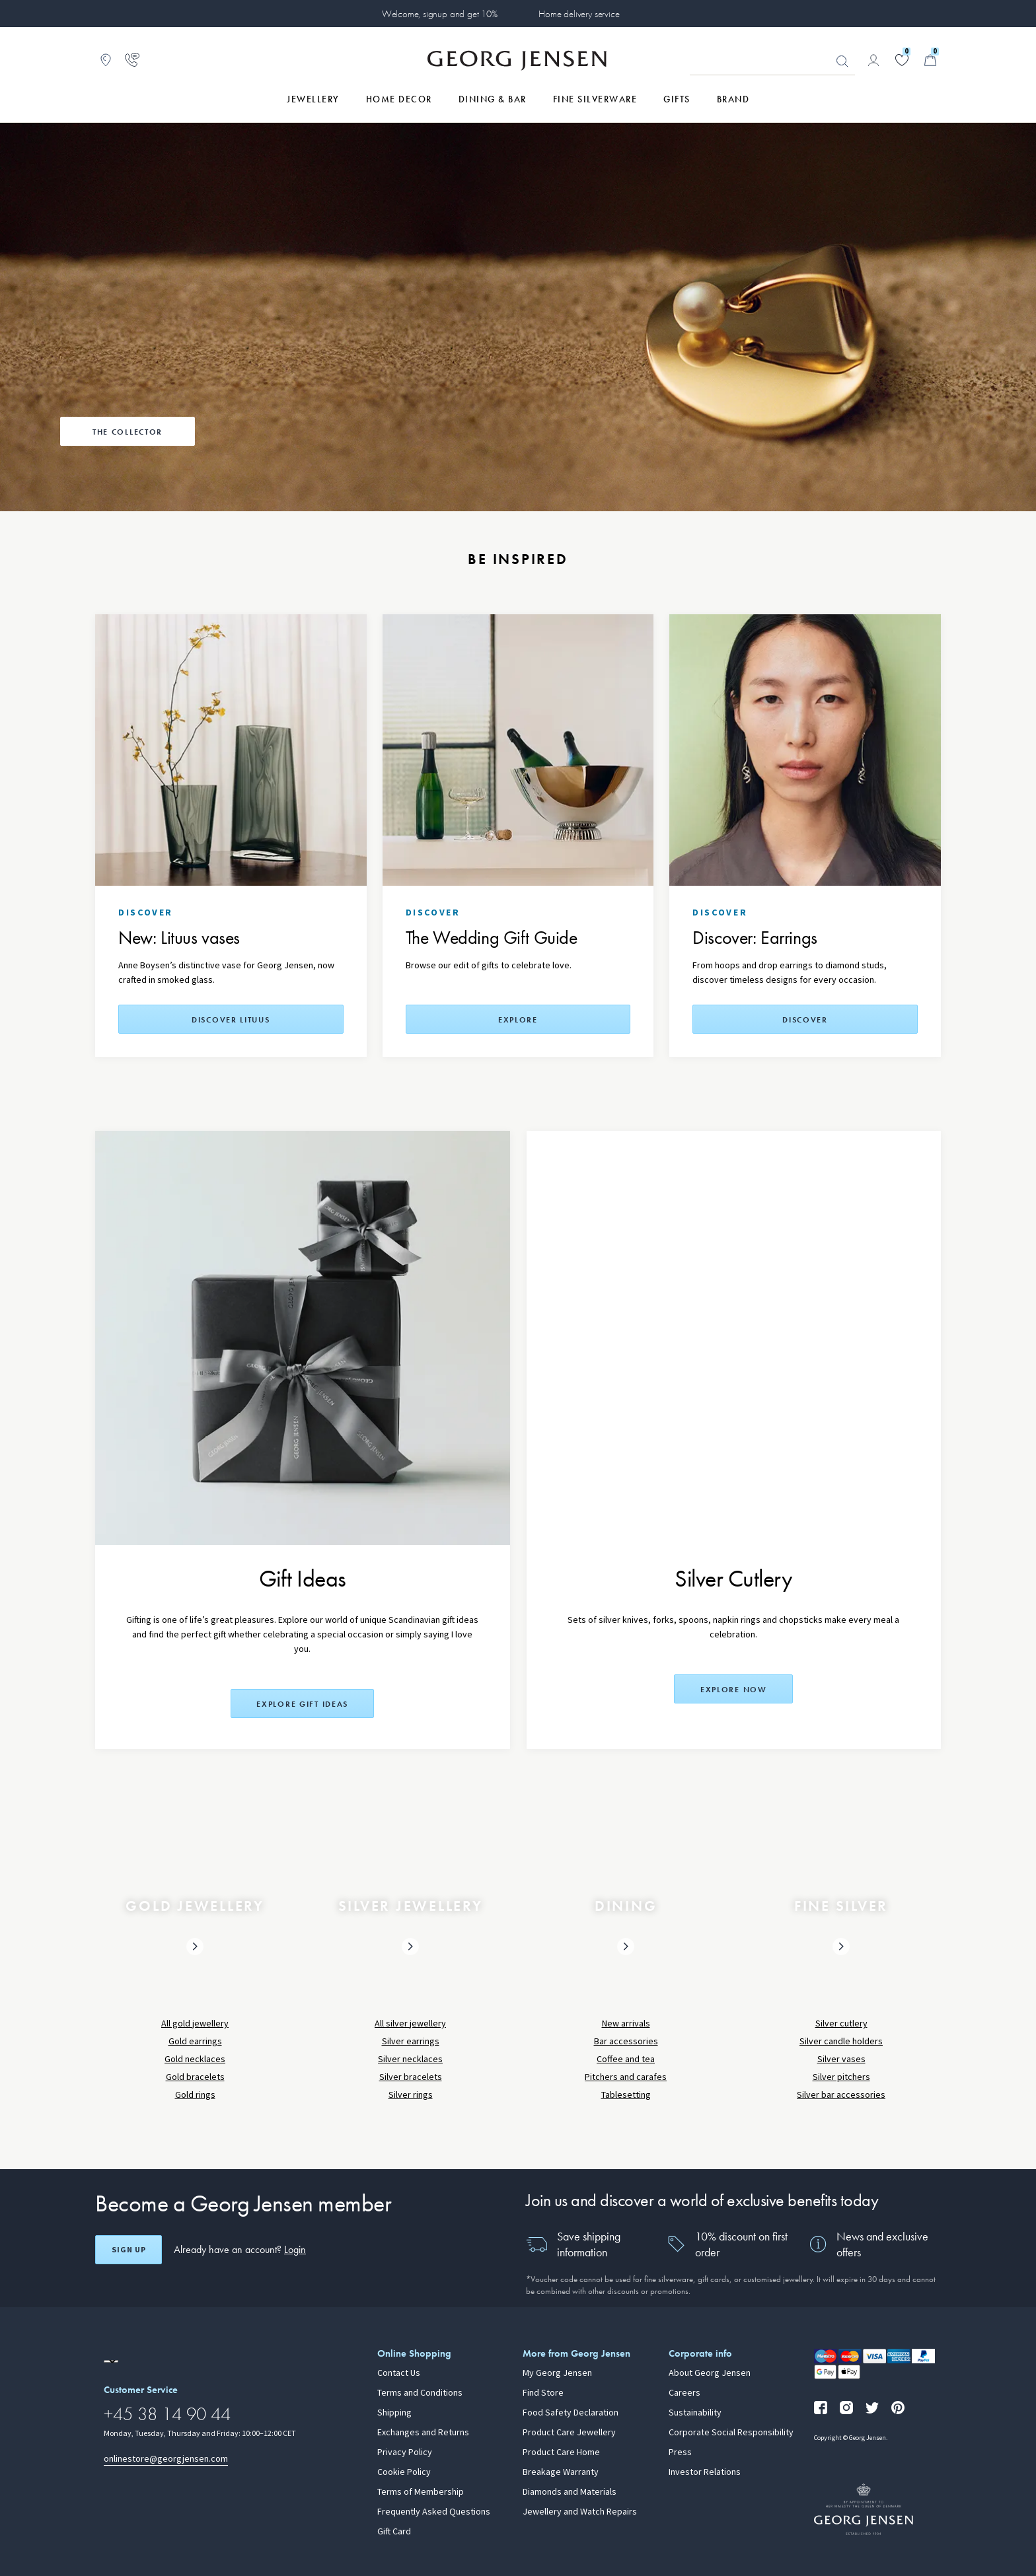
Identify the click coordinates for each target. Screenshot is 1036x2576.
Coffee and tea (626, 2059)
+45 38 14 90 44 (167, 2413)
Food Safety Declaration (570, 2412)
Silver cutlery (841, 2023)
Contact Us (398, 2373)
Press (680, 2452)
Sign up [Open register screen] (129, 2249)
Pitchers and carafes (626, 2077)
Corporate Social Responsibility (731, 2432)
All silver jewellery (410, 2023)
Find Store (543, 2393)
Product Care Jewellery (569, 2432)
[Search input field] (772, 60)
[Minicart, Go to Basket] (930, 60)
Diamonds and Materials (569, 2492)
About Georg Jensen (710, 2373)
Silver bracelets (410, 2077)
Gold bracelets (195, 2077)
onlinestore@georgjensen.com (166, 2458)
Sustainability (695, 2412)
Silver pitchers (841, 2077)
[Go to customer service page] (132, 60)
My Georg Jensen (557, 2373)
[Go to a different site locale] (111, 2361)
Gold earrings (195, 2041)
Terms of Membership (420, 2492)
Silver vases (841, 2059)
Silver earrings (410, 2041)
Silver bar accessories (841, 2095)
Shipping (394, 2412)
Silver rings (410, 2095)
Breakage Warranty (561, 2472)
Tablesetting (626, 2095)
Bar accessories (626, 2041)
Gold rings (195, 2095)
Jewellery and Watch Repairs (580, 2512)
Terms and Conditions (419, 2393)
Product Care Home (561, 2452)
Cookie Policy (404, 2472)
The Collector (127, 432)
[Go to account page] (873, 60)
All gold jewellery (195, 2023)
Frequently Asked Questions (433, 2512)
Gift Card (394, 2531)
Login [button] (295, 2249)
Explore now (733, 1689)
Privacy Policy (404, 2452)
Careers (684, 2393)
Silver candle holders (841, 2041)
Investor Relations (705, 2472)
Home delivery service (578, 13)
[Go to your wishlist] (902, 60)
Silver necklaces (410, 2059)
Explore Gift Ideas (302, 1704)
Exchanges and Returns (423, 2432)
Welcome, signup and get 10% (440, 13)
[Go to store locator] (105, 60)
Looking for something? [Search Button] (842, 61)
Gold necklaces (195, 2059)
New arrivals (626, 2023)
